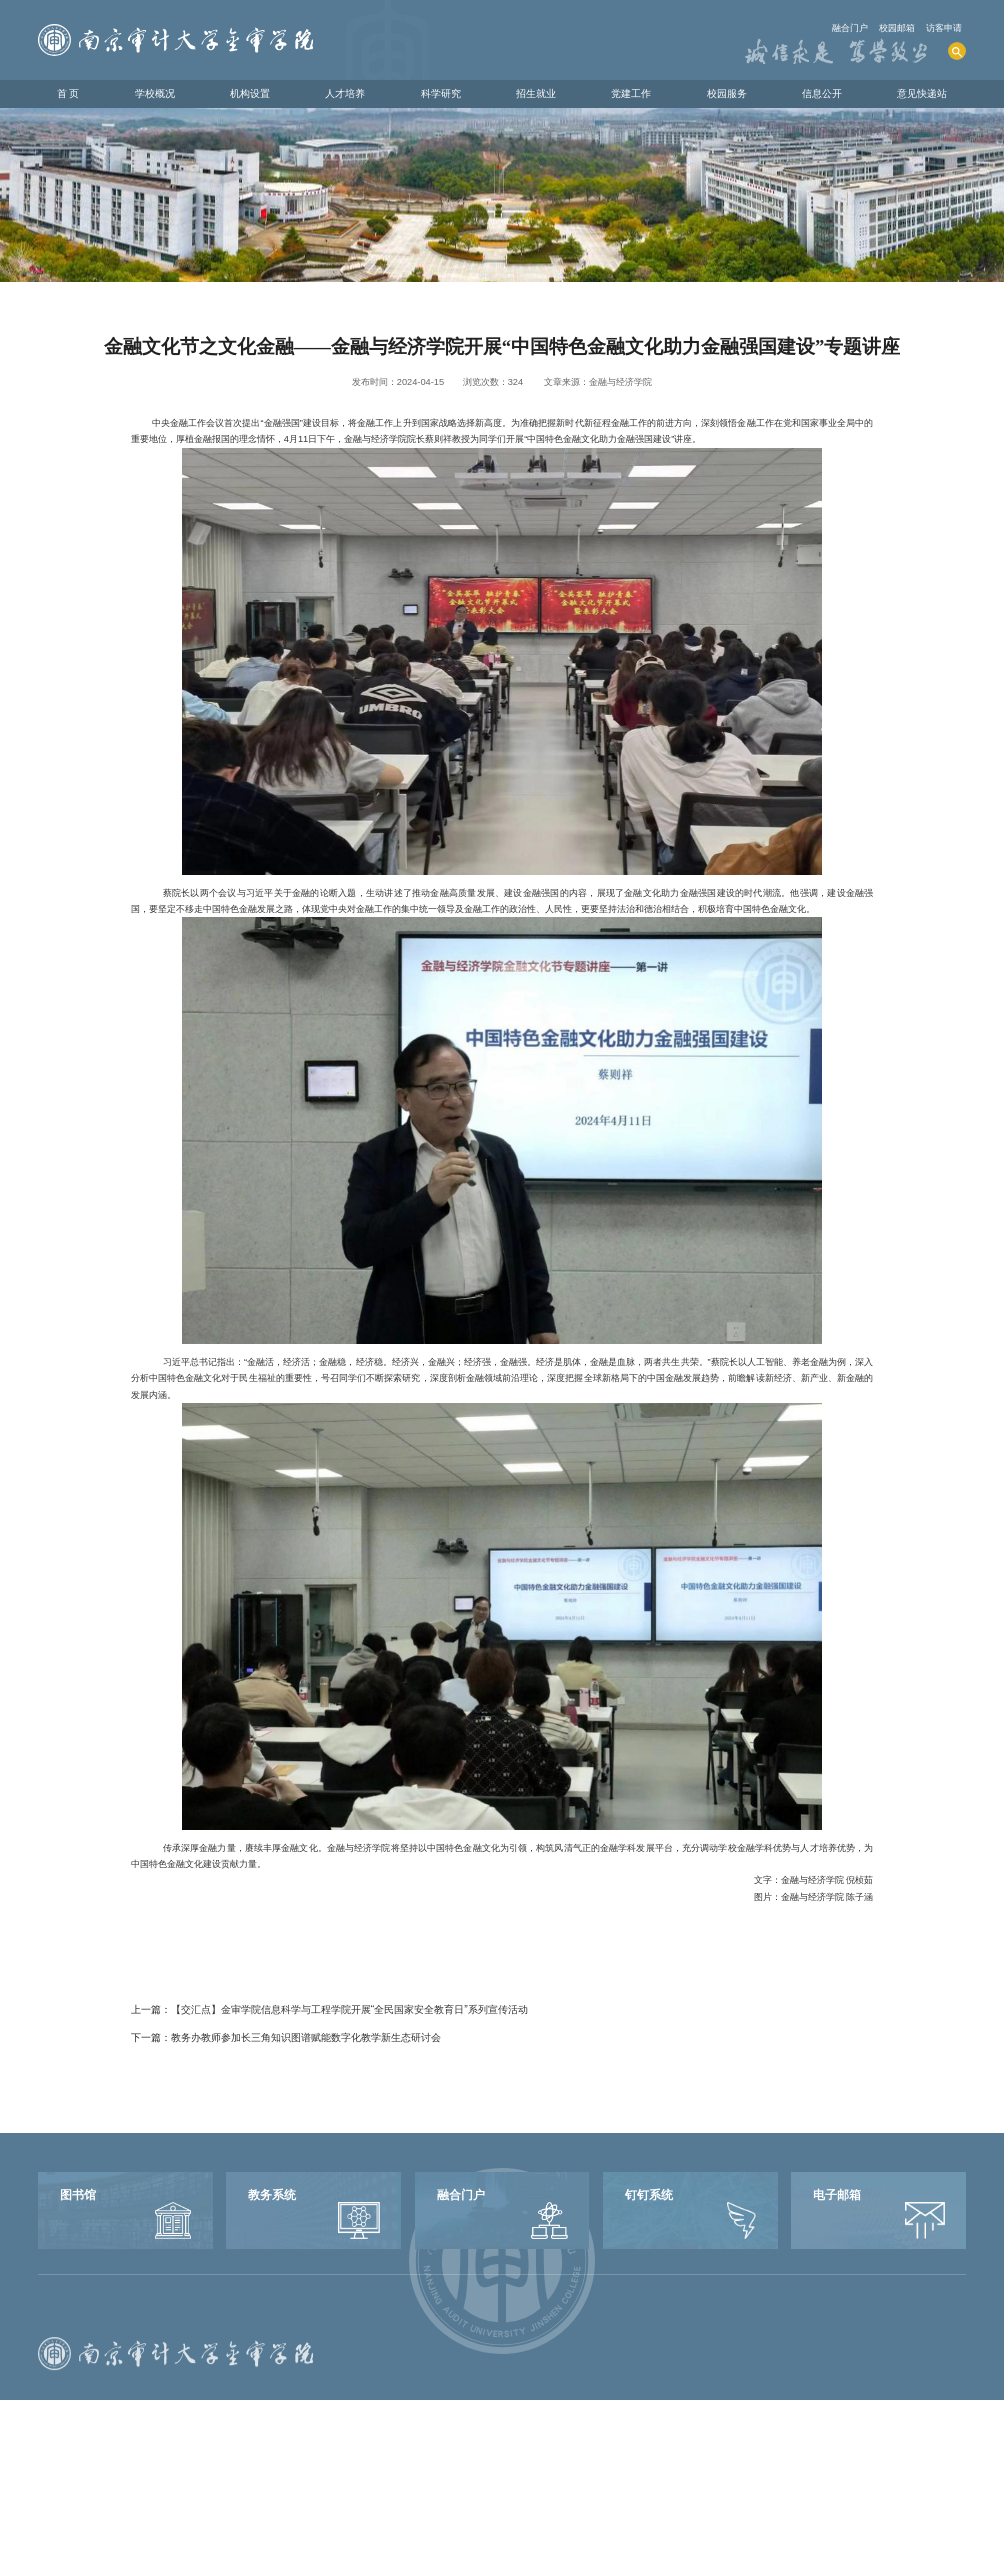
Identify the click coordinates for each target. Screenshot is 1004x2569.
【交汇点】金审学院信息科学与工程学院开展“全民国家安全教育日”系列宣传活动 (349, 2009)
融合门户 (850, 28)
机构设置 (250, 93)
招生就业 (536, 93)
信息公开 (822, 93)
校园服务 (727, 93)
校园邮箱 (897, 28)
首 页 (68, 93)
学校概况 (155, 93)
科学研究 (441, 93)
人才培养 (345, 93)
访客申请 (944, 28)
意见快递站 (922, 93)
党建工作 (631, 93)
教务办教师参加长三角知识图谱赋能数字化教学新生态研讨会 (306, 2037)
